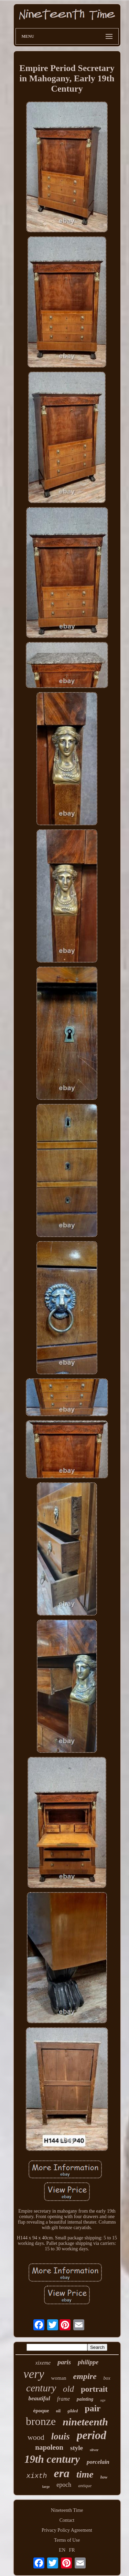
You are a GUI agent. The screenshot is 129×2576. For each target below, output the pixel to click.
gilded (72, 2411)
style (76, 2447)
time (85, 2474)
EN (62, 2550)
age (102, 2400)
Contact (67, 2520)
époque (41, 2410)
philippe (88, 2362)
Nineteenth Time (67, 2510)
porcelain (98, 2462)
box (107, 2378)
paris (64, 2362)
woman (58, 2378)
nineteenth (85, 2421)
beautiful (39, 2398)
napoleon (49, 2447)
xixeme (43, 2363)
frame (63, 2399)
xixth (36, 2476)
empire (85, 2376)
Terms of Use (67, 2540)
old (68, 2388)
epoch (63, 2484)
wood (36, 2437)
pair (92, 2408)
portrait (94, 2389)
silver (94, 2450)
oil (58, 2410)
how (104, 2477)
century (41, 2387)
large (46, 2486)
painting (85, 2399)
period (91, 2435)
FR (72, 2550)
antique (85, 2485)
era (61, 2473)
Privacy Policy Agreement (67, 2530)
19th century (52, 2459)
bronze (41, 2421)
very (33, 2374)
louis (60, 2436)
